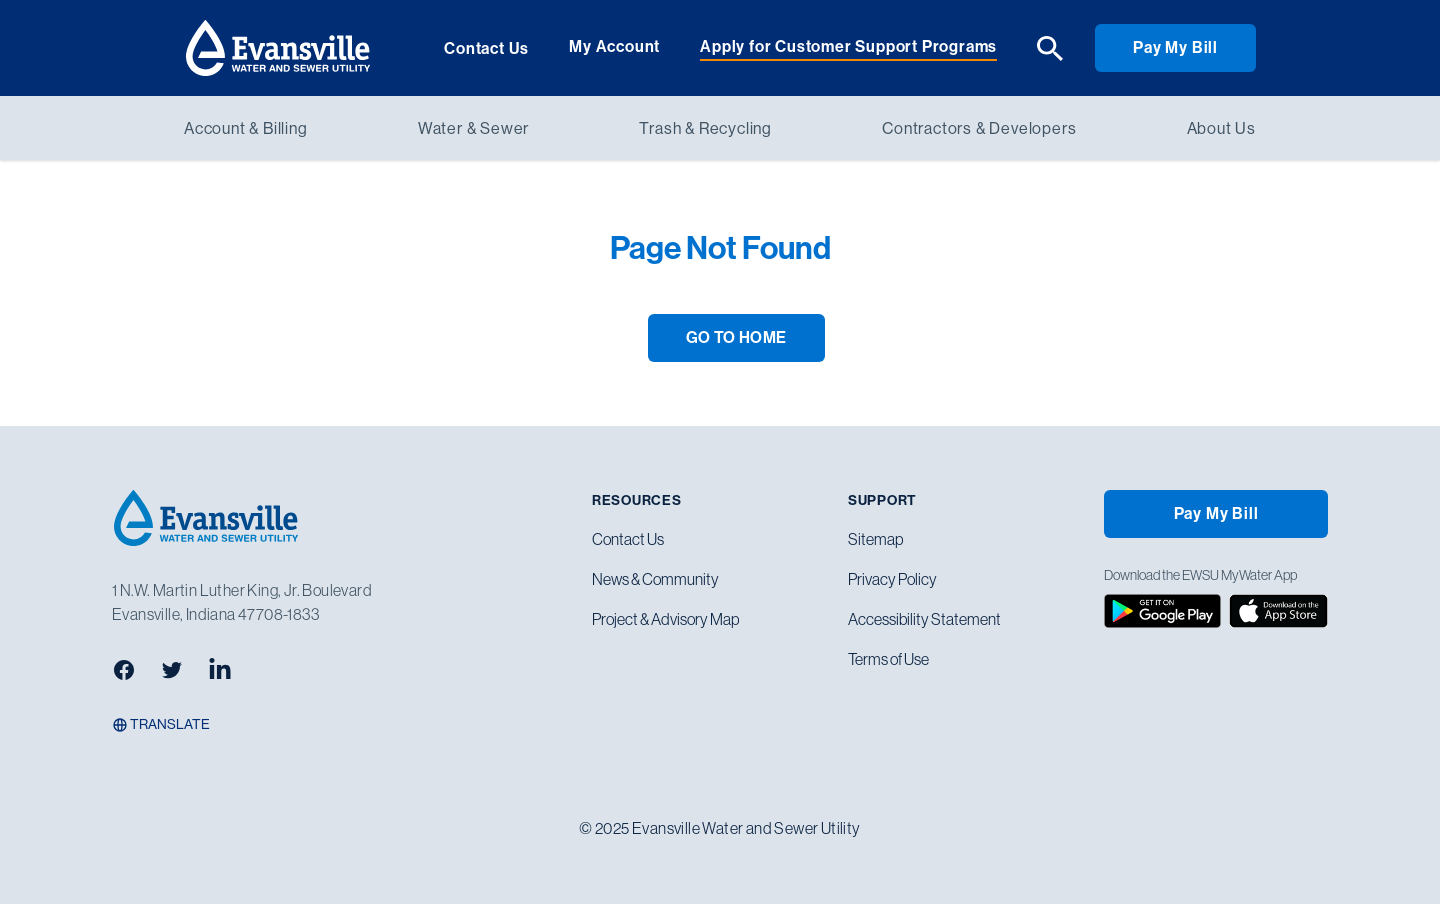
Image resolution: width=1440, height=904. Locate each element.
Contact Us (486, 48)
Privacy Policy (892, 579)
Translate (161, 724)
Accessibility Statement (924, 619)
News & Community (655, 579)
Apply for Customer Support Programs (848, 46)
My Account (614, 46)
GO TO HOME (736, 337)
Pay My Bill (1175, 47)
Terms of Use (888, 659)
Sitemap (875, 539)
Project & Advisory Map (665, 619)
